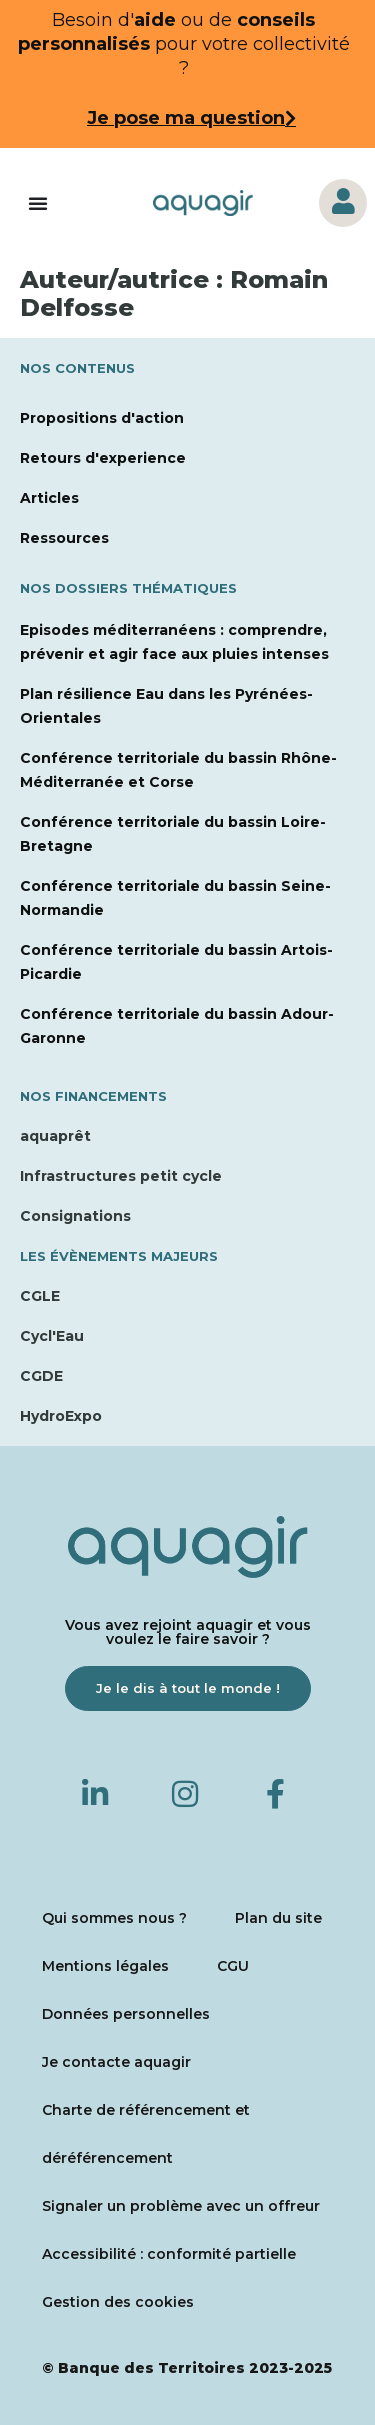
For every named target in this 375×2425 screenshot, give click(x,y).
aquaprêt (55, 1136)
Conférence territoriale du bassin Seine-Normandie (175, 898)
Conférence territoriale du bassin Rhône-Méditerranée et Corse (178, 770)
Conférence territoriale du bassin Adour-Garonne (177, 1026)
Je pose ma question (186, 118)
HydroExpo (61, 1416)
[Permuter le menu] (38, 203)
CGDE (41, 1376)
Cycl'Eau (52, 1336)
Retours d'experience (103, 458)
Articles (49, 498)
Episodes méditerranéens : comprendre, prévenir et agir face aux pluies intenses (174, 642)
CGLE (40, 1296)
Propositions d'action (102, 418)
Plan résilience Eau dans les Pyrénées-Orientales (166, 706)
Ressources (64, 538)
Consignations (75, 1216)
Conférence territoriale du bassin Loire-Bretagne (173, 834)
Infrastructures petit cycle (121, 1176)
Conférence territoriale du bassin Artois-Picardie (176, 962)
